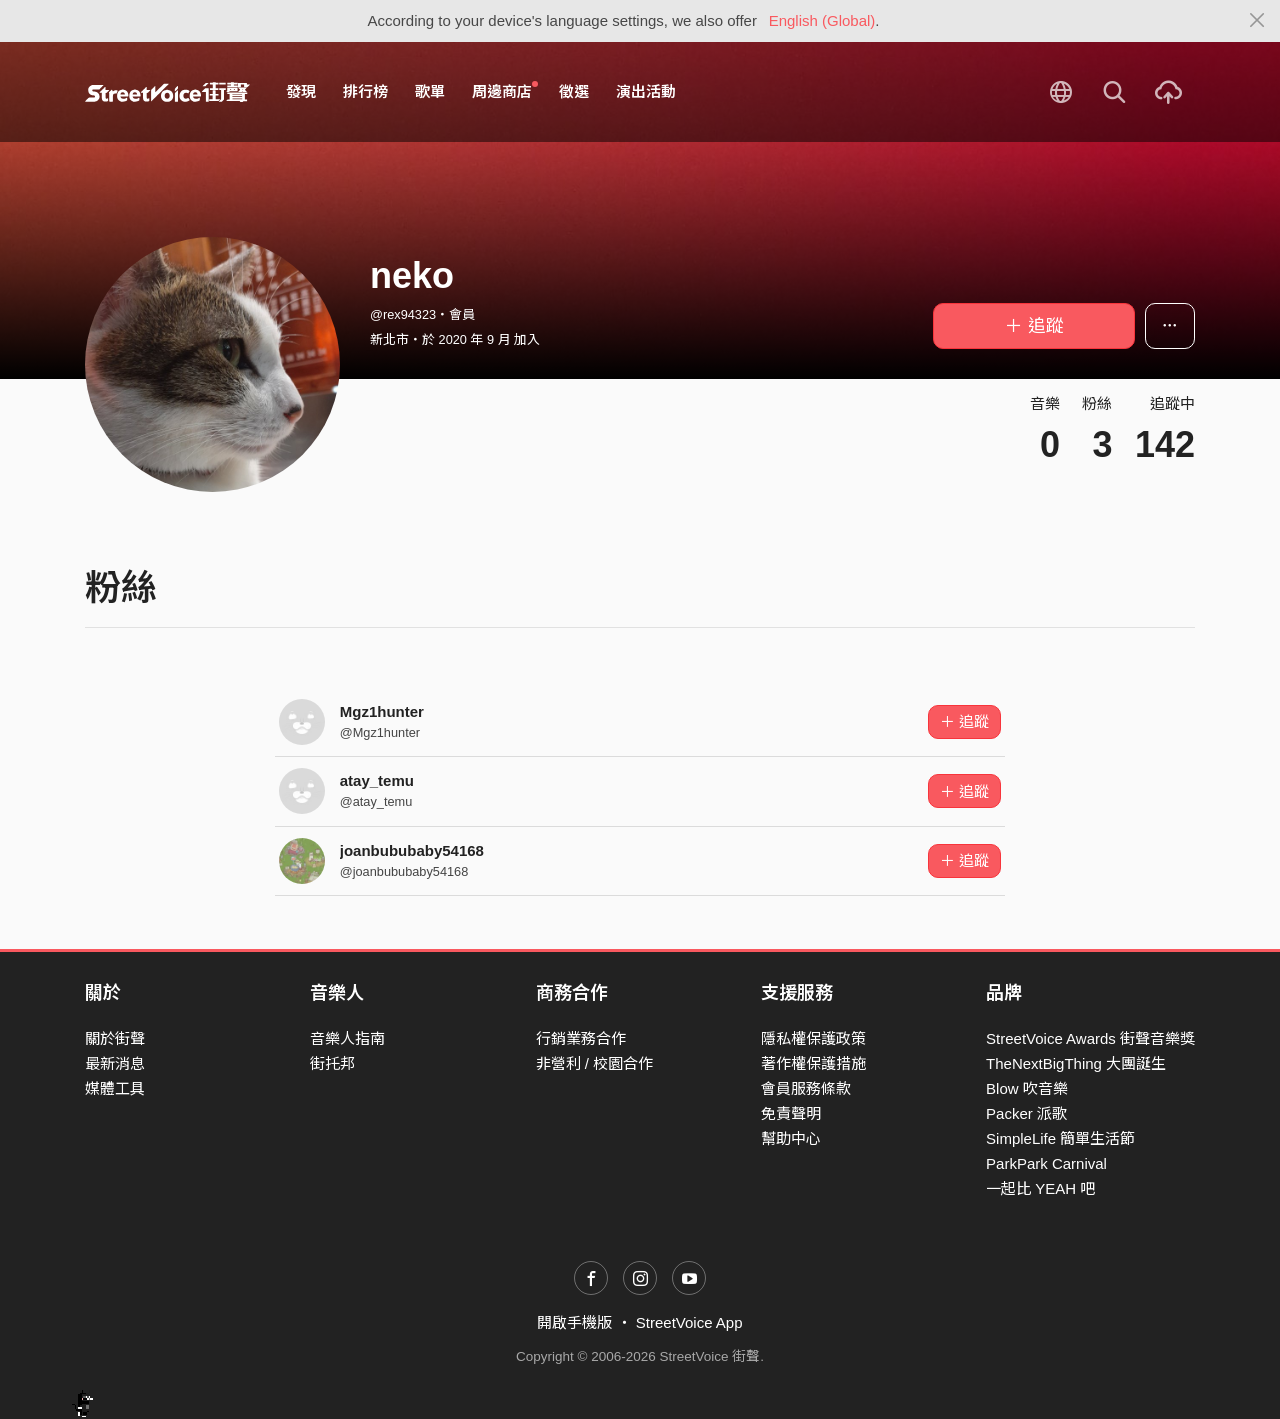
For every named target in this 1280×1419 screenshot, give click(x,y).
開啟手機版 (574, 1322)
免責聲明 (791, 1113)
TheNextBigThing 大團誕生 (1076, 1063)
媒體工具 (115, 1088)
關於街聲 (115, 1038)
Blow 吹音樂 (1027, 1088)
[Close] (1257, 21)
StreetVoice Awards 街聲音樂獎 (1090, 1038)
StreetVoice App (689, 1322)
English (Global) (822, 20)
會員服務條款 (806, 1088)
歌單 (430, 91)
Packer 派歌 (1026, 1113)
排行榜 (365, 91)
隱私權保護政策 (813, 1038)
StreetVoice (167, 92)
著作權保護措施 (813, 1063)
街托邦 (332, 1063)
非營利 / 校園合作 (595, 1063)
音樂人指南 (347, 1038)
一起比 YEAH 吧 (1040, 1188)
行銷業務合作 (581, 1038)
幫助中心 (791, 1138)
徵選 (574, 91)
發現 (301, 91)
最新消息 (115, 1063)
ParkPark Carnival (1046, 1163)
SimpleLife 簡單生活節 (1060, 1138)
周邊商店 (505, 91)
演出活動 (646, 91)
